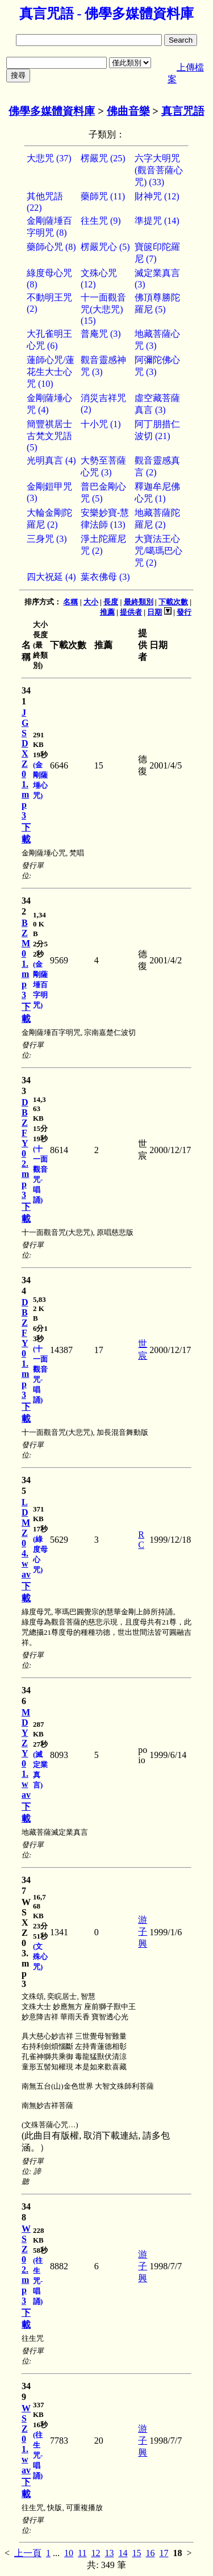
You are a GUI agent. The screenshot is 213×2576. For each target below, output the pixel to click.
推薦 (107, 612)
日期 (154, 612)
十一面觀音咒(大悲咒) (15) (103, 309)
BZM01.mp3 (26, 959)
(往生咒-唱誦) (38, 2281)
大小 (90, 602)
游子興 (142, 1931)
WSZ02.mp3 (26, 2265)
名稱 (70, 602)
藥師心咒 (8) (51, 247)
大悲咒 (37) (49, 158)
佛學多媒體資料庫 (52, 111)
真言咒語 (182, 111)
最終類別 (138, 602)
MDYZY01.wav (26, 1753)
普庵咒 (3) (101, 334)
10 (68, 2553)
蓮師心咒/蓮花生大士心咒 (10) (50, 372)
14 (122, 2553)
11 (82, 2553)
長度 (110, 602)
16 (149, 2553)
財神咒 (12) (157, 196)
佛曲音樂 (128, 111)
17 (163, 2553)
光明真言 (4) (51, 460)
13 (109, 2553)
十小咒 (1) (101, 424)
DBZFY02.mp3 (25, 1148)
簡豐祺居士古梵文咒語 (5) (49, 435)
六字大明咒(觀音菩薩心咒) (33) (159, 170)
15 (136, 2553)
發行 (184, 612)
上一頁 (27, 2553)
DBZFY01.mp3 (25, 1348)
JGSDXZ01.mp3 (25, 764)
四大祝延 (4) (51, 577)
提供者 (131, 612)
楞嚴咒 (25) (103, 158)
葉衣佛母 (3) (105, 577)
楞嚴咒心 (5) (105, 247)
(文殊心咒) (40, 1956)
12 (95, 2553)
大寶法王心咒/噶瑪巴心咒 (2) (158, 550)
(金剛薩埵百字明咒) (40, 984)
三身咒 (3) (47, 539)
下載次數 (173, 602)
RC (141, 1540)
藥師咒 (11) (103, 196)
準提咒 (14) (157, 221)
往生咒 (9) (101, 221)
